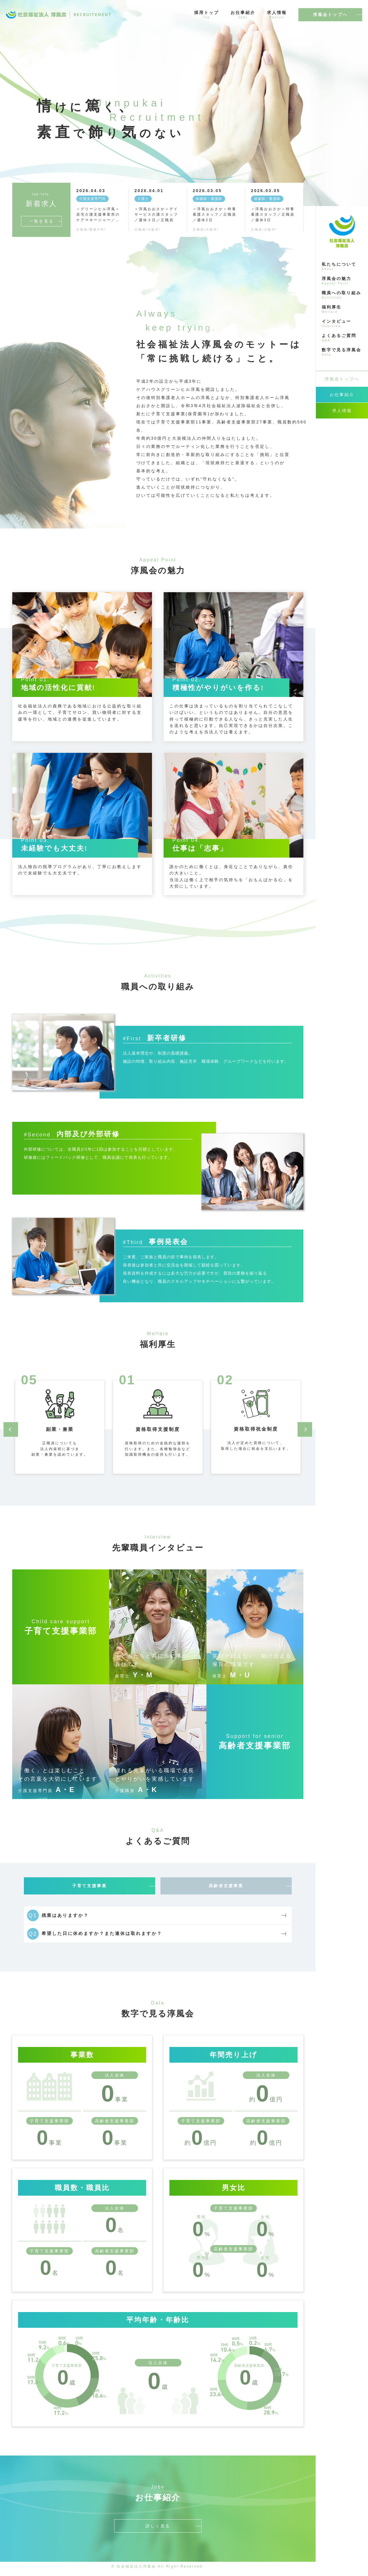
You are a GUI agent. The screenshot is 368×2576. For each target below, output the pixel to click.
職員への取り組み (342, 294)
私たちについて (342, 266)
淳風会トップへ (330, 14)
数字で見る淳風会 (342, 351)
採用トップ (206, 14)
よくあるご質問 (342, 337)
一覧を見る (41, 221)
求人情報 (277, 14)
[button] (10, 1429)
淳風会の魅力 (342, 280)
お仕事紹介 (243, 14)
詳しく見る (158, 2531)
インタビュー (342, 323)
